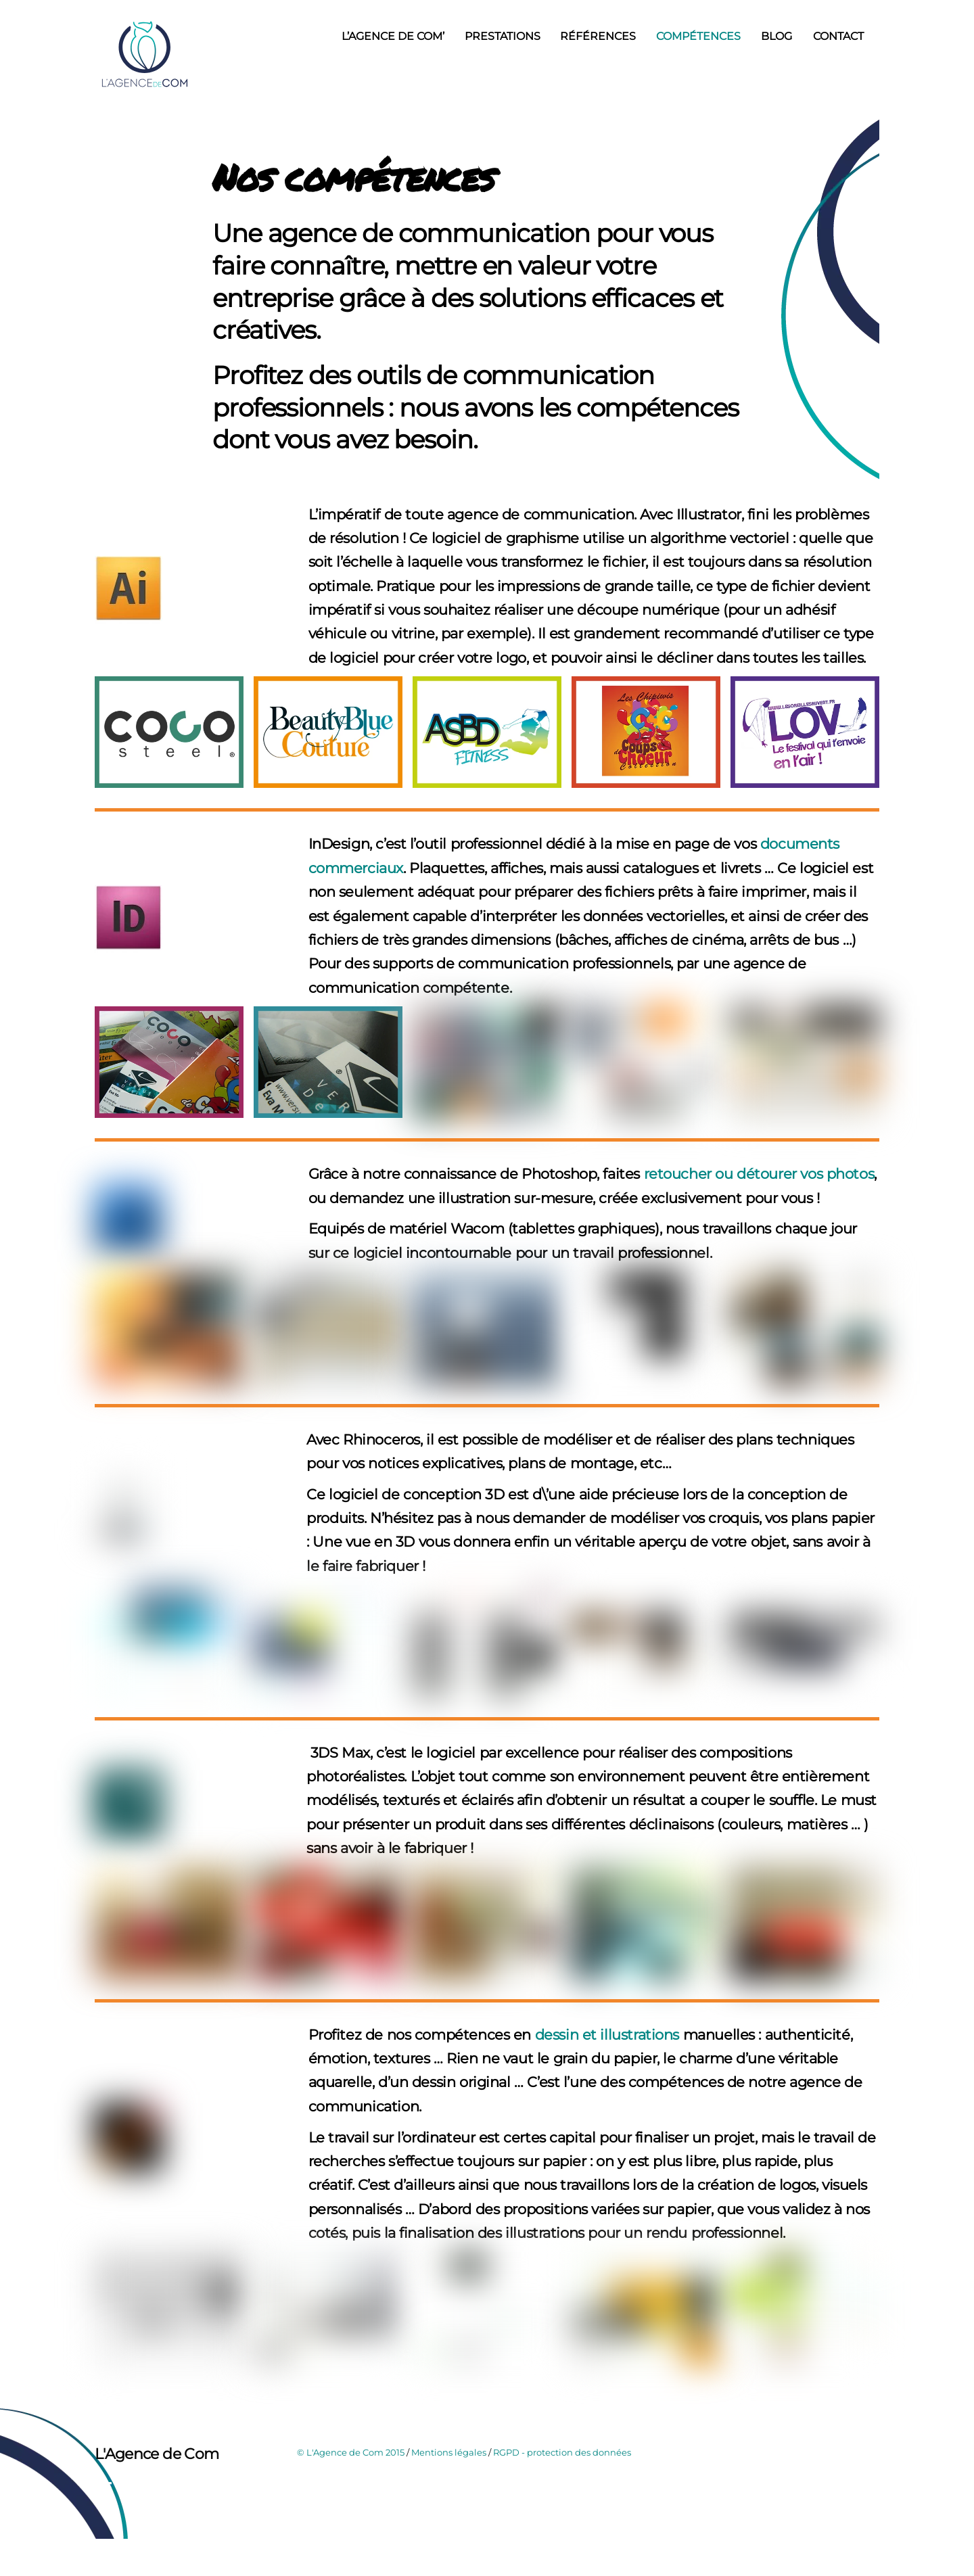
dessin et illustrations (607, 2183)
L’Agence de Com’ (393, 36)
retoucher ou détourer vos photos (757, 1210)
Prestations (502, 36)
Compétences (698, 36)
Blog (776, 36)
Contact (838, 36)
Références (598, 36)
